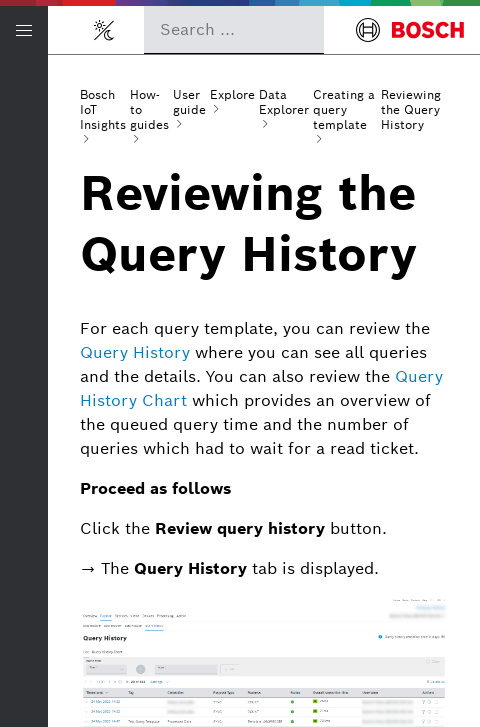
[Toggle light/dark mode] (104, 30)
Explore (232, 94)
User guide (189, 102)
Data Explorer (284, 102)
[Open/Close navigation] (24, 30)
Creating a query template (344, 109)
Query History (135, 352)
